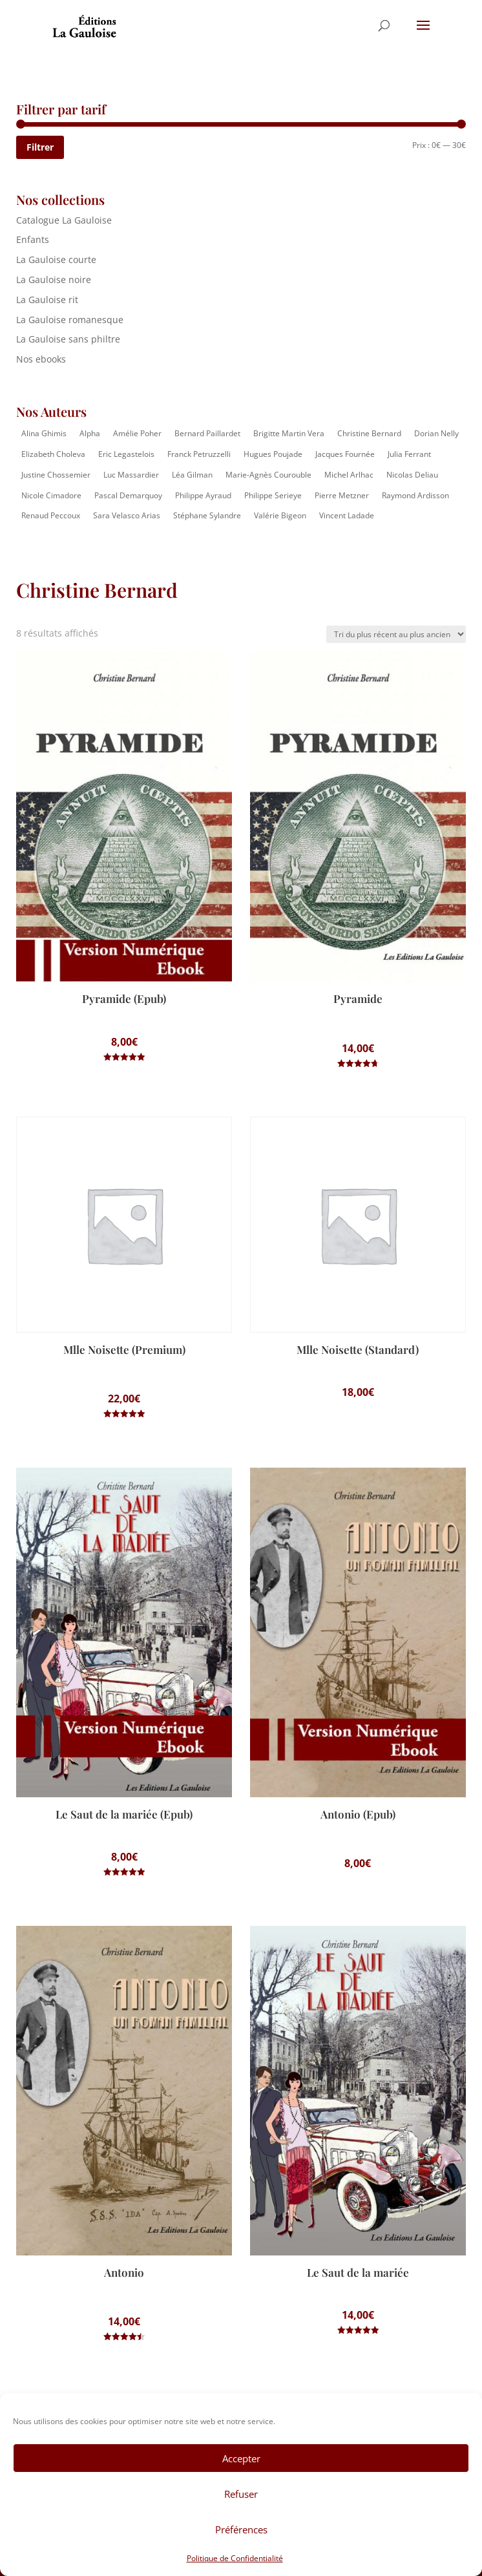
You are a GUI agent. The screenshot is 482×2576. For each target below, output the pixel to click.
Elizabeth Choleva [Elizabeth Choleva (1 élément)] (53, 454)
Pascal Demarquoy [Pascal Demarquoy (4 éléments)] (128, 495)
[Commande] (396, 634)
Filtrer (40, 147)
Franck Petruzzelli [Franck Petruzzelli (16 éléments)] (199, 454)
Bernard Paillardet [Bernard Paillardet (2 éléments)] (207, 433)
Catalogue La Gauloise (64, 220)
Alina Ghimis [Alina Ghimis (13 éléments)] (44, 433)
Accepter (241, 2458)
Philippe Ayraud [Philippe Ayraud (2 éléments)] (203, 495)
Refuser (241, 2493)
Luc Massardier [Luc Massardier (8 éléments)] (131, 474)
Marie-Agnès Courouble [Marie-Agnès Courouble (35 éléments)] (268, 474)
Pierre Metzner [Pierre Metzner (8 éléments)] (342, 495)
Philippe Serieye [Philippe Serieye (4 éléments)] (273, 495)
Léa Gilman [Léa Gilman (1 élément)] (192, 474)
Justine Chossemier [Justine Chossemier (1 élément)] (55, 474)
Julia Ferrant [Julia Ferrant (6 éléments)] (409, 454)
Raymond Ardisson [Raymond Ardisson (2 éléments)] (415, 495)
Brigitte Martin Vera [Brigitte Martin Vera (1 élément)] (288, 433)
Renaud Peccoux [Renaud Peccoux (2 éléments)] (50, 515)
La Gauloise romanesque (69, 319)
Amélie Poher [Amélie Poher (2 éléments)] (137, 433)
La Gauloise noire (53, 279)
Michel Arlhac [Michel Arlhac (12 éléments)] (348, 474)
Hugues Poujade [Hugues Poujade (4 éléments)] (273, 454)
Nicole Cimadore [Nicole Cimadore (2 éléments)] (51, 495)
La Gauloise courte (56, 259)
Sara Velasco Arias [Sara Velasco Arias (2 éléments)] (126, 515)
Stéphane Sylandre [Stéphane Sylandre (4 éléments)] (207, 515)
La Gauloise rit (47, 299)
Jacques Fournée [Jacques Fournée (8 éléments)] (345, 454)
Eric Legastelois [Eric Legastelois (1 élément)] (126, 454)
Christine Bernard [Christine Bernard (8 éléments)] (369, 433)
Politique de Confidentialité (235, 2558)
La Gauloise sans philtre (68, 339)
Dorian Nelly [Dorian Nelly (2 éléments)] (436, 433)
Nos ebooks (41, 359)
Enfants (32, 239)
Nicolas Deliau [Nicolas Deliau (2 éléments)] (412, 474)
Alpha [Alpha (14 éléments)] (89, 433)
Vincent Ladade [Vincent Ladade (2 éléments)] (346, 515)
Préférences (241, 2529)
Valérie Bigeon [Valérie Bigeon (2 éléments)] (280, 515)
